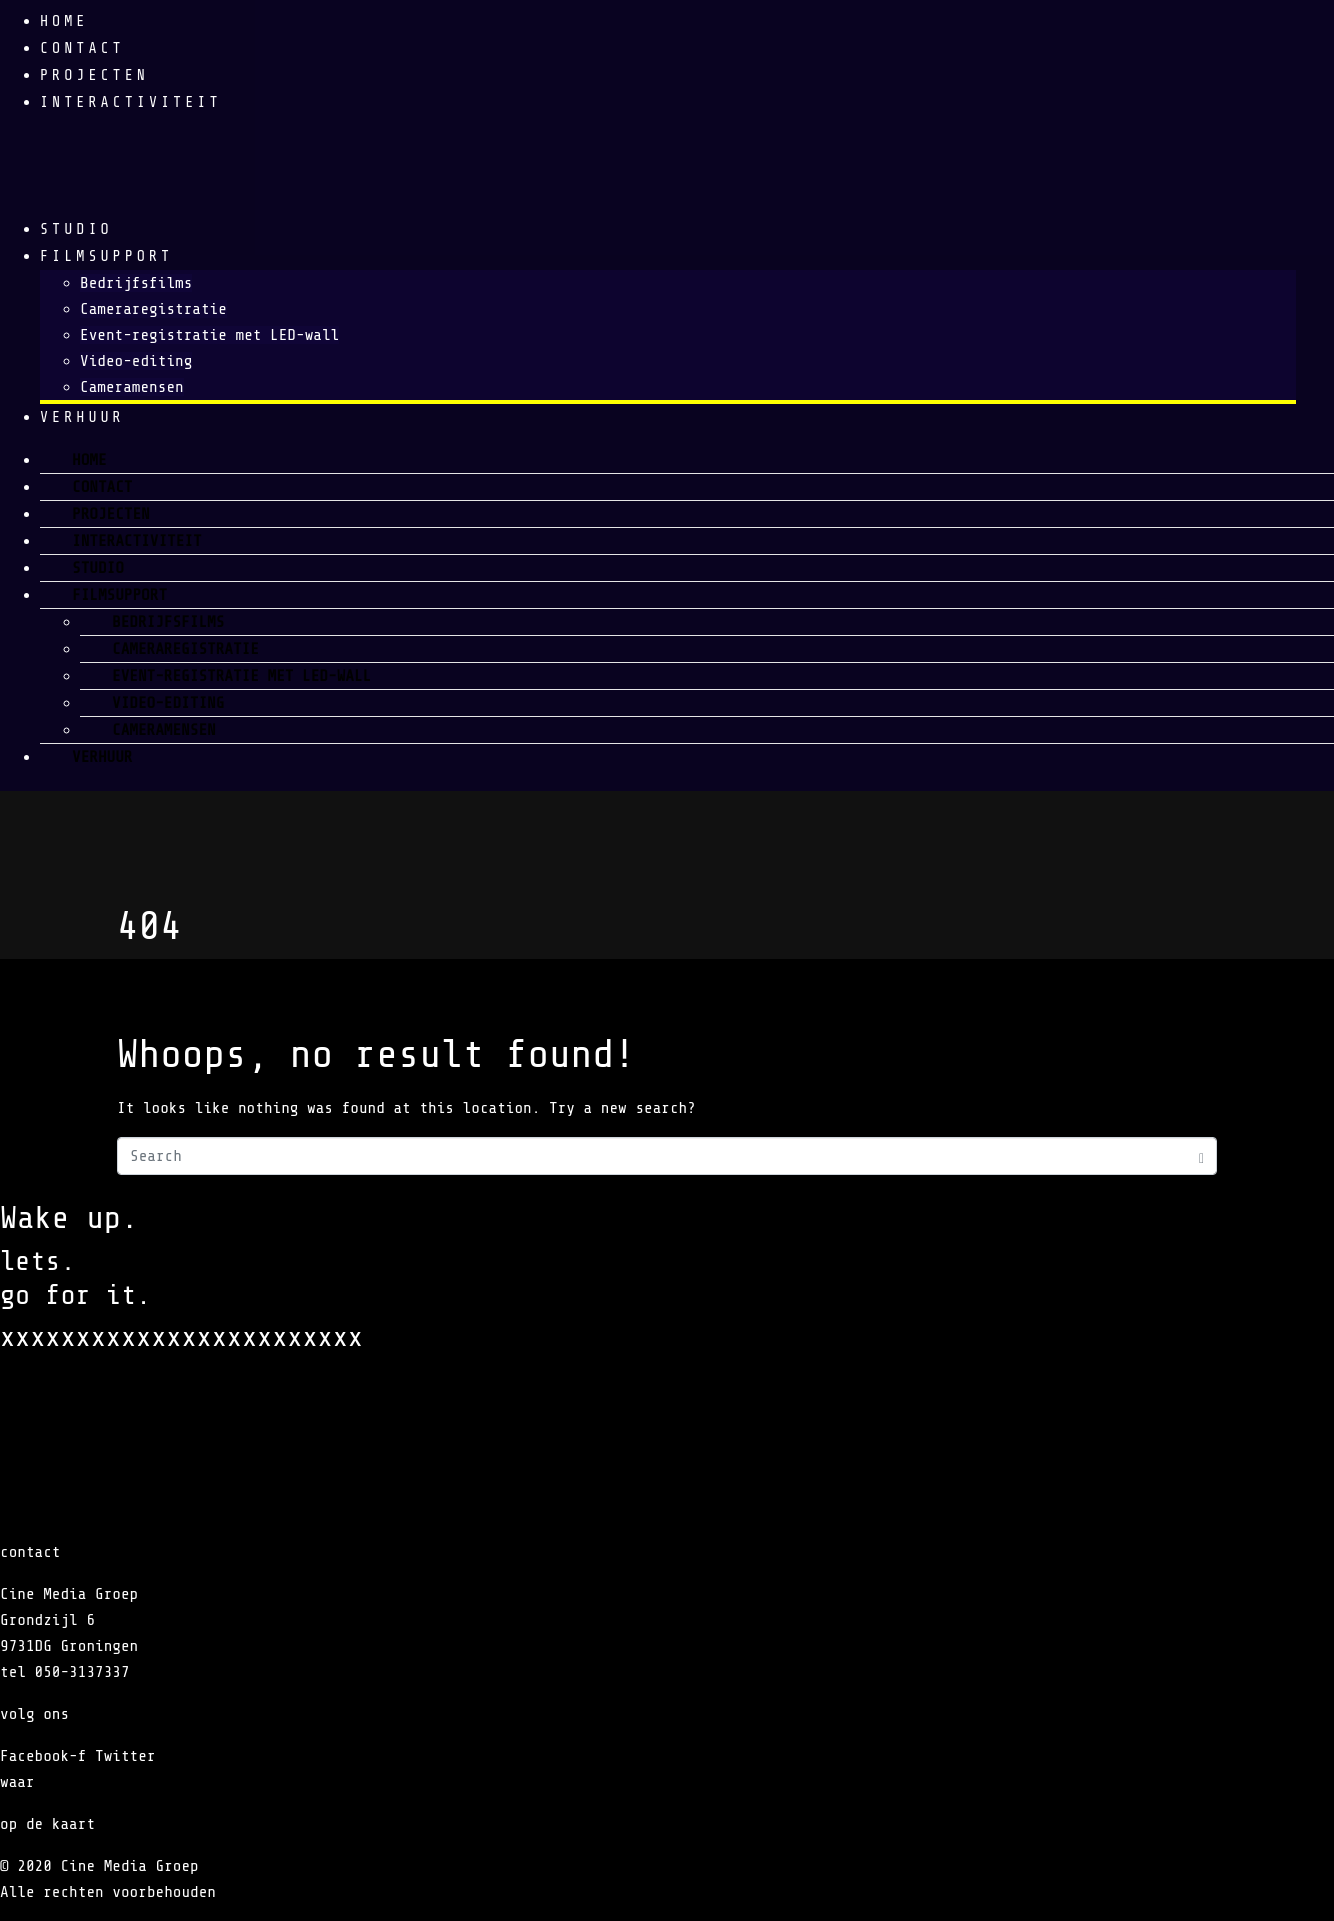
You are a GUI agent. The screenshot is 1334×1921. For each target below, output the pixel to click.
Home (64, 21)
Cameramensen (132, 387)
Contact (82, 48)
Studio (76, 229)
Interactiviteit (131, 102)
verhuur (82, 417)
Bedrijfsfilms (136, 283)
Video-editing (136, 361)
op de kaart (47, 1824)
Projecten (94, 75)
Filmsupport (106, 256)
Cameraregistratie (153, 309)
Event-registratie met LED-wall (209, 335)
